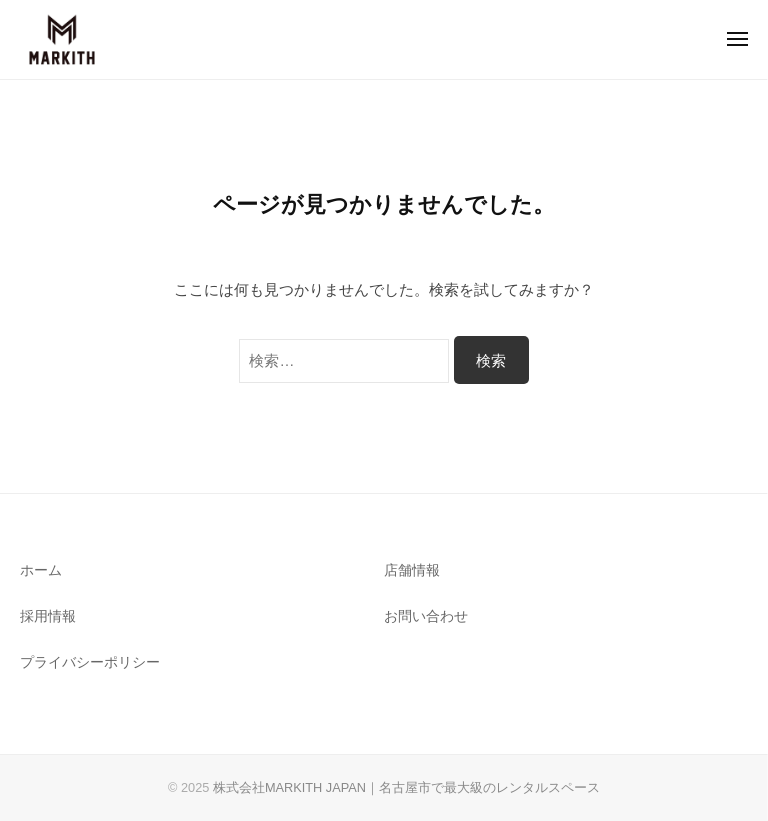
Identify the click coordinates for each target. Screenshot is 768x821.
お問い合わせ (426, 616)
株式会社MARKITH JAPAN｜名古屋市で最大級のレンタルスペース (406, 787)
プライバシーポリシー (90, 662)
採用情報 (48, 616)
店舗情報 (412, 570)
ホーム (41, 570)
